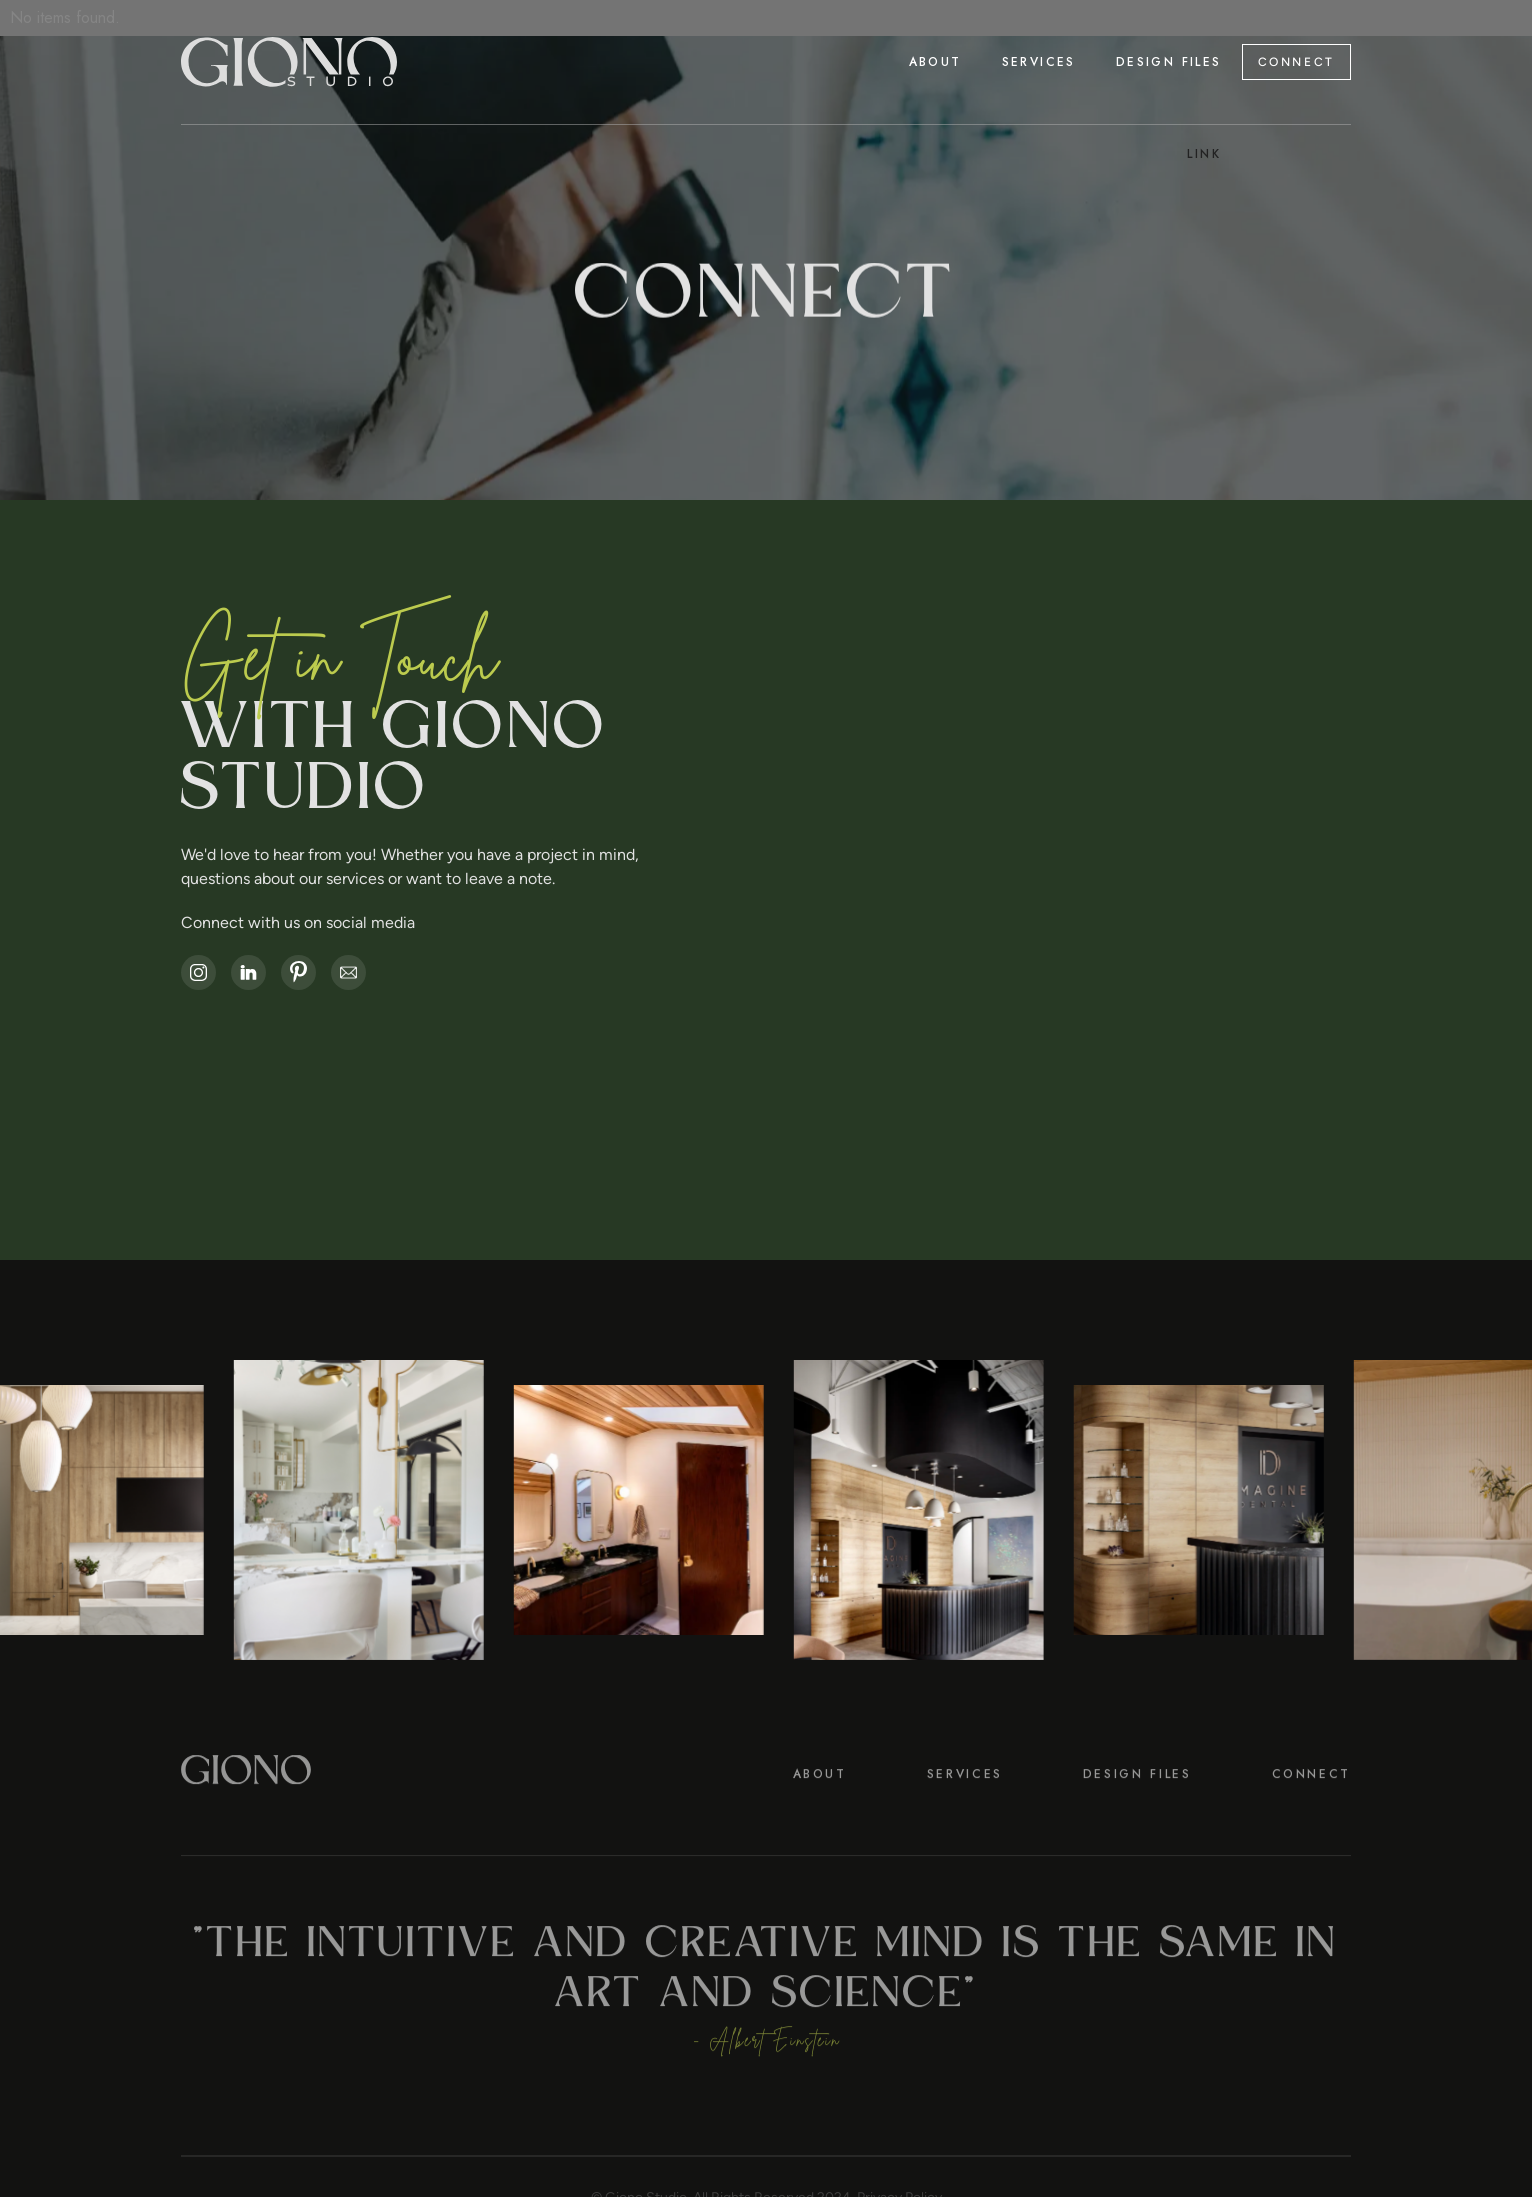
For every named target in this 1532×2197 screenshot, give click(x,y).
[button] (1039, 62)
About (935, 62)
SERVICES (965, 1815)
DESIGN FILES (1137, 1815)
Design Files (1169, 62)
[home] (289, 62)
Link (1204, 154)
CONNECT (1296, 62)
